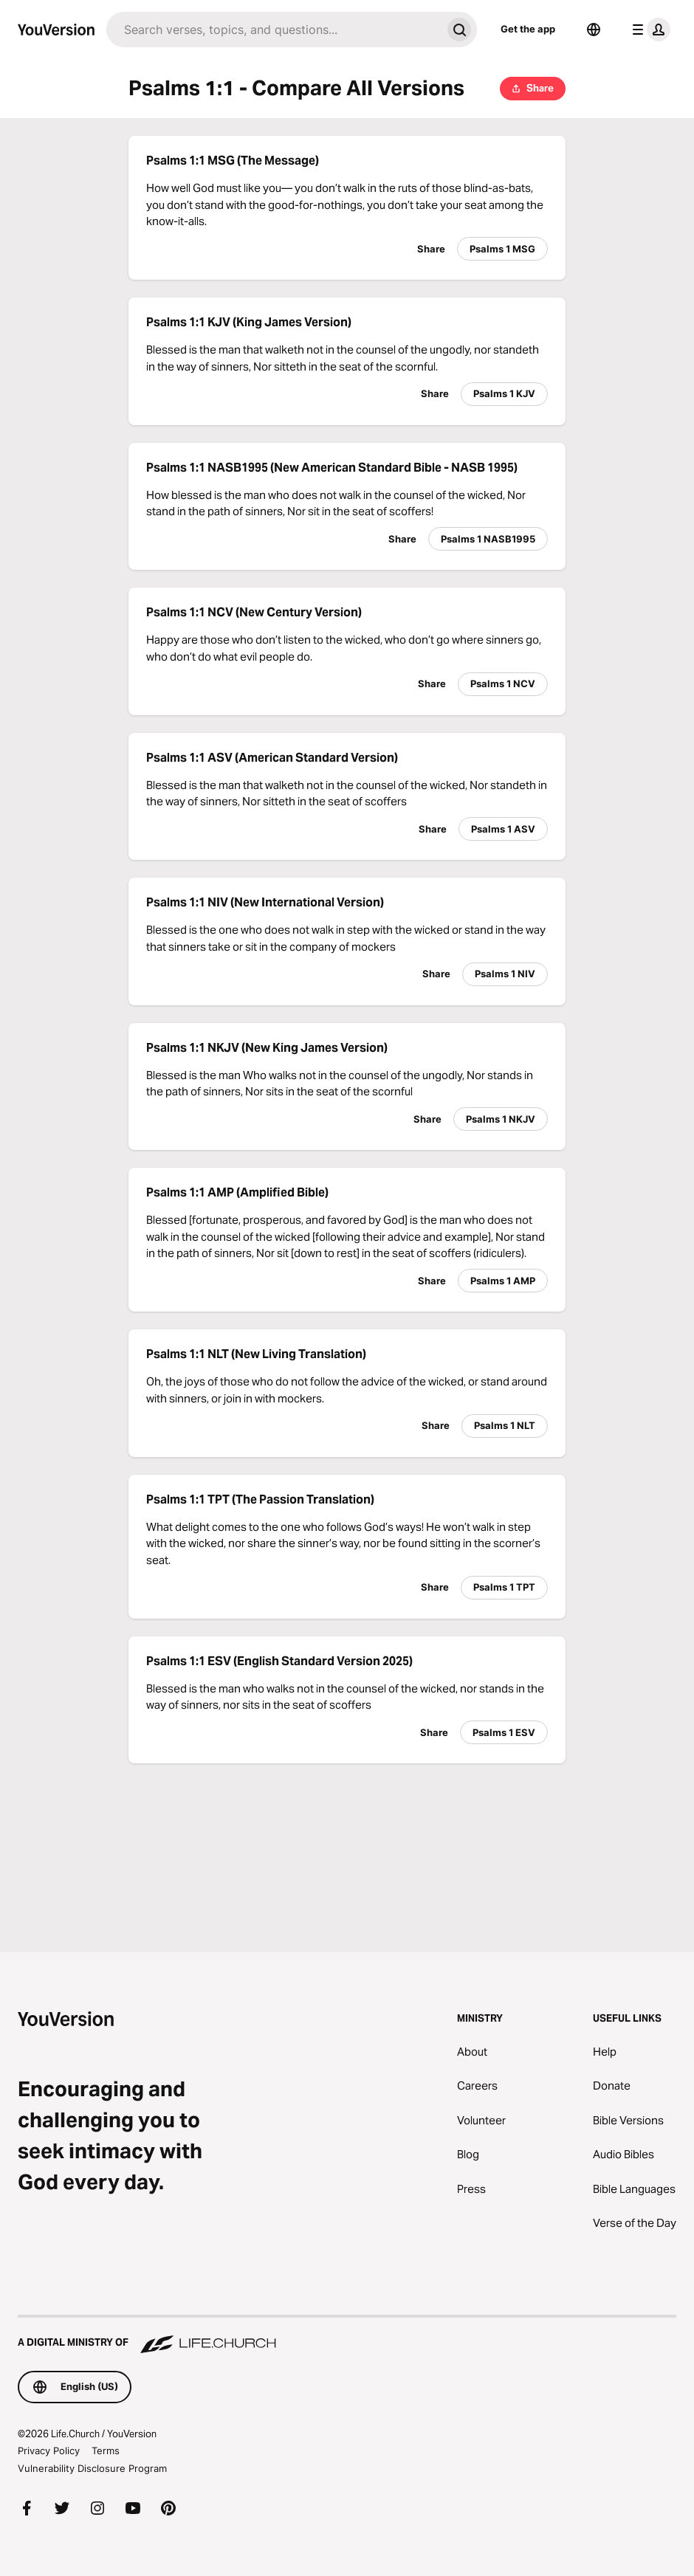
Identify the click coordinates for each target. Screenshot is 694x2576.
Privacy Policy (49, 2450)
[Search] (274, 29)
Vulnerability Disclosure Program (92, 2468)
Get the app (528, 29)
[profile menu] (648, 29)
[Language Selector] (593, 29)
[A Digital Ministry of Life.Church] (347, 2335)
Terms (106, 2450)
